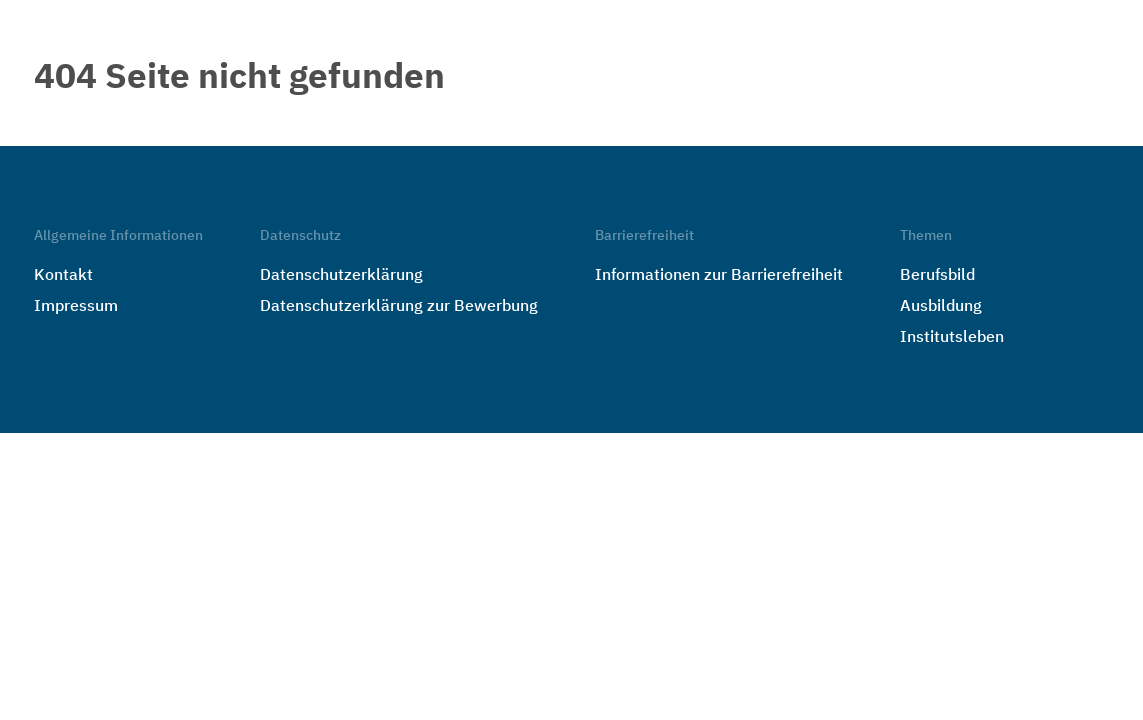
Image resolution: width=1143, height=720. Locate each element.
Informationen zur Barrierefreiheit (719, 276)
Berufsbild (937, 276)
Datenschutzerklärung (341, 276)
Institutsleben (952, 338)
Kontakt (63, 276)
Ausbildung (941, 307)
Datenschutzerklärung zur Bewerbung (399, 307)
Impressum (76, 307)
